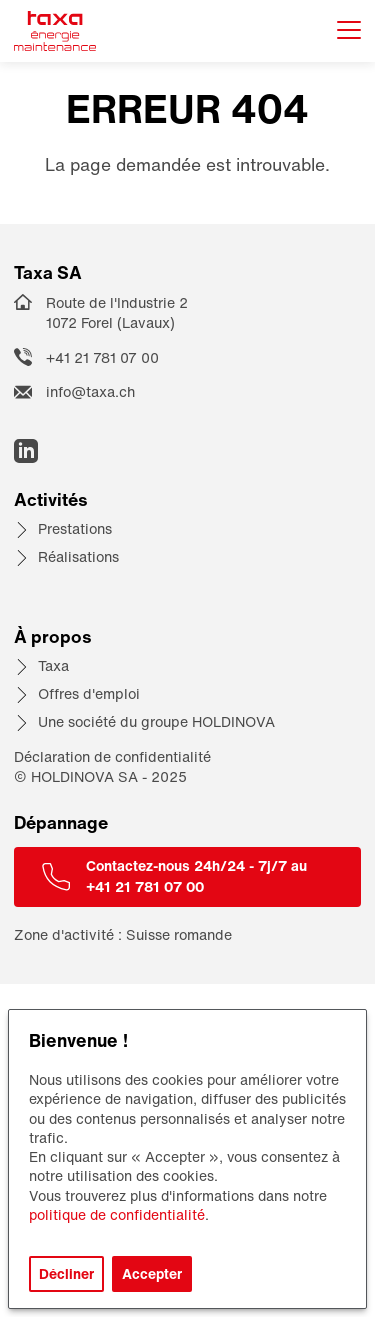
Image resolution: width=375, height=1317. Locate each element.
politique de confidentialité (117, 1214)
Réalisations (78, 556)
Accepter (152, 1273)
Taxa (53, 665)
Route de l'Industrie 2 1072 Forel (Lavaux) (117, 313)
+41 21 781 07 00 (102, 357)
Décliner (66, 1273)
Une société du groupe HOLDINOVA (156, 721)
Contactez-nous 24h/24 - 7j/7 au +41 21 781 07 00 (196, 876)
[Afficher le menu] (349, 31)
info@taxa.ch (90, 391)
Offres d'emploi (89, 693)
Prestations (75, 528)
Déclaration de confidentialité (112, 756)
